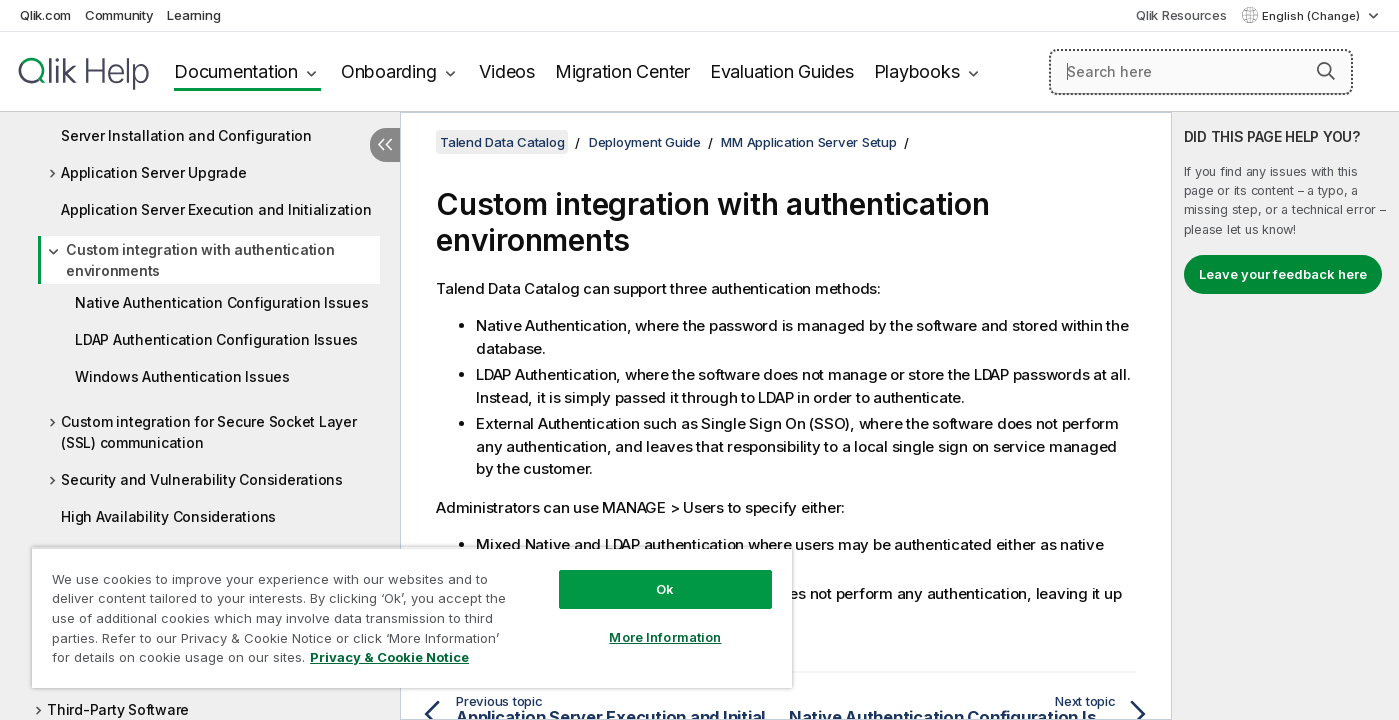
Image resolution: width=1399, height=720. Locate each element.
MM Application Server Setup (808, 142)
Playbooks (917, 71)
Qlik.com (45, 15)
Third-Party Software (118, 709)
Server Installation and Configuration (186, 135)
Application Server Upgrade (154, 172)
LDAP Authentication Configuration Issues (216, 339)
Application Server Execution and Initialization (216, 209)
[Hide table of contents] (385, 145)
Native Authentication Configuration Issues (222, 302)
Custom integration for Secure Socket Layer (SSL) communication (209, 432)
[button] (1326, 71)
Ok (665, 589)
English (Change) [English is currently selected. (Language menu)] (1312, 16)
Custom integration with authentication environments (200, 260)
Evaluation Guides (782, 71)
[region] (412, 617)
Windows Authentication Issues (182, 376)
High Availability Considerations (168, 516)
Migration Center (622, 71)
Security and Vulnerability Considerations (202, 479)
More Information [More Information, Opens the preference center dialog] (665, 637)
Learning (193, 15)
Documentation (236, 71)
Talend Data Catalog (502, 142)
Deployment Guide (645, 142)
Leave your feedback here (1283, 274)
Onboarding (389, 71)
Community (119, 15)
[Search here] (1201, 72)
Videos (507, 71)
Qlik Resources (1181, 15)
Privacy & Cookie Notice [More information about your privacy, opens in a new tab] (389, 657)
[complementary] (1285, 416)
